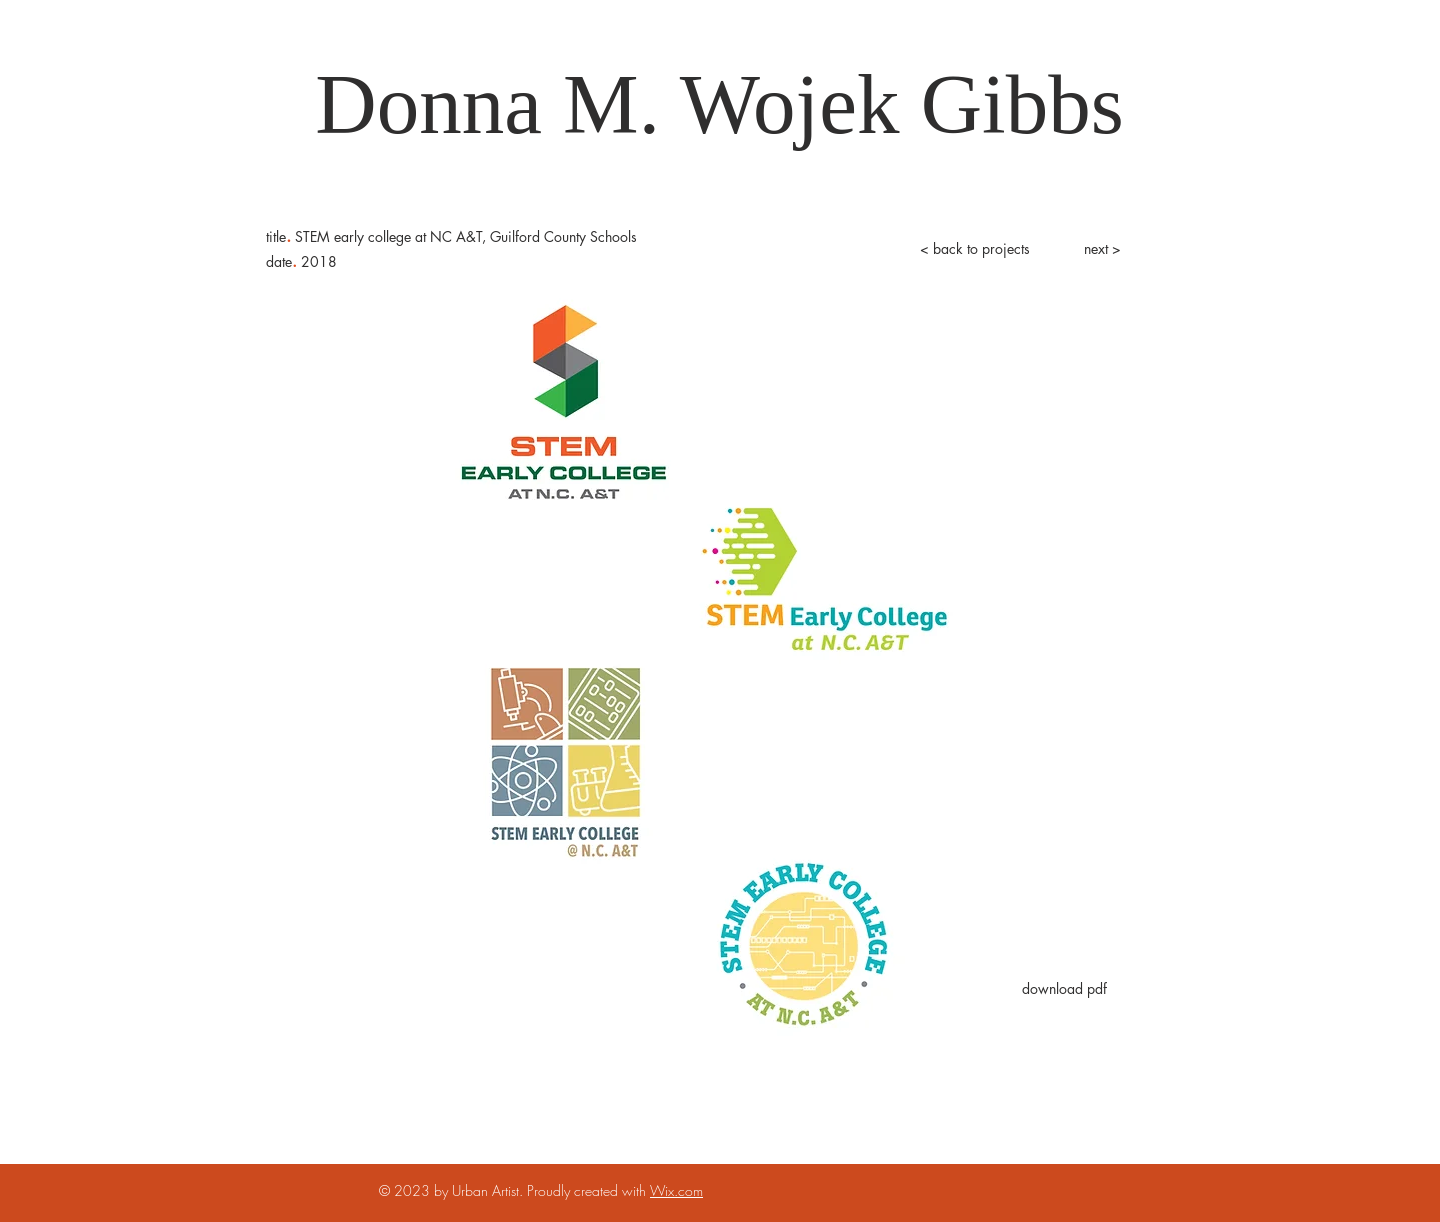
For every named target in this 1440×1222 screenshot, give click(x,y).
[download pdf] (1064, 989)
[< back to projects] (975, 249)
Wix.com (676, 1190)
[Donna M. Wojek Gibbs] (719, 104)
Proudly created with (588, 1190)
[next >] (1102, 249)
